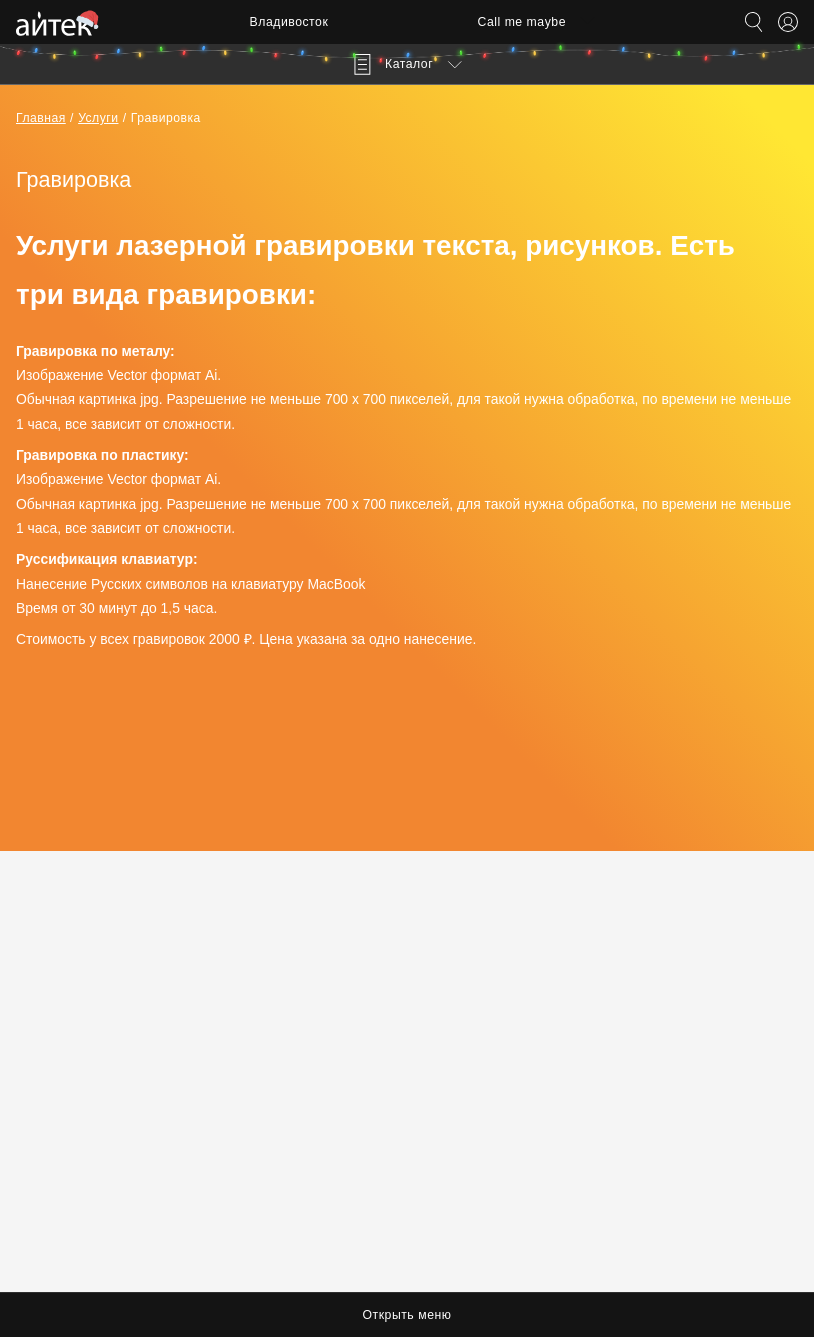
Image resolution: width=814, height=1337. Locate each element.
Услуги (98, 118)
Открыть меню (407, 1315)
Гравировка (166, 118)
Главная (41, 118)
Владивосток (289, 22)
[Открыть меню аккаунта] (788, 22)
